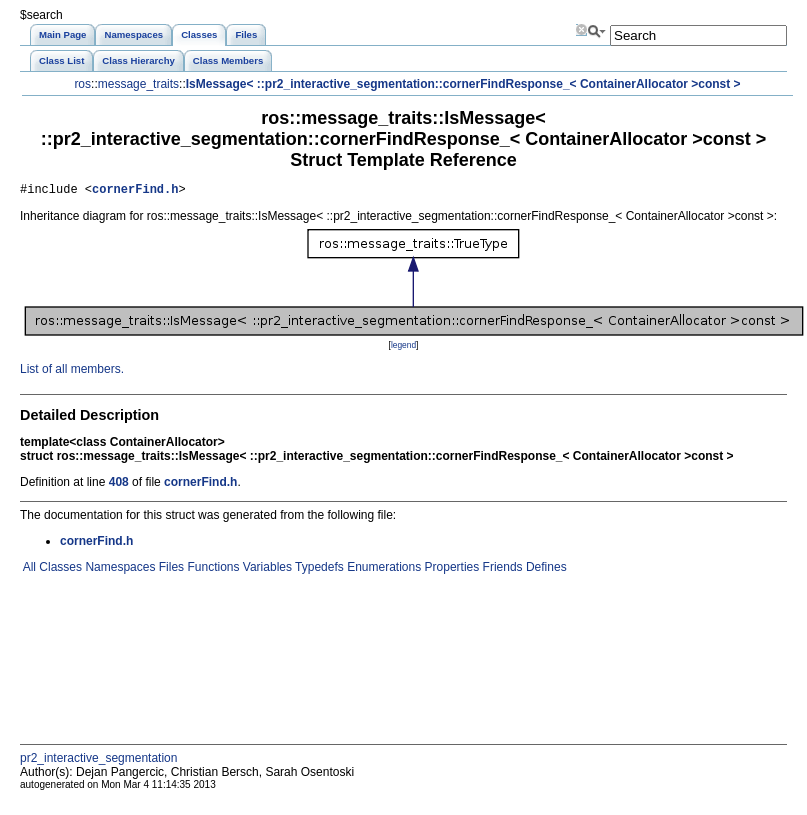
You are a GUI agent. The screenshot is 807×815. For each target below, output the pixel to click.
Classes (59, 570)
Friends (500, 570)
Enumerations (382, 570)
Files (169, 570)
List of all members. (72, 372)
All (28, 570)
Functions (211, 570)
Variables (265, 570)
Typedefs (318, 570)
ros (82, 84)
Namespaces (118, 570)
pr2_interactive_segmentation (98, 761)
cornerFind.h (135, 191)
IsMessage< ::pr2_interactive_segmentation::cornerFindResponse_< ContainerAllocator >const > (463, 84)
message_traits (138, 84)
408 (119, 485)
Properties (450, 570)
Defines (545, 570)
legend (403, 348)
